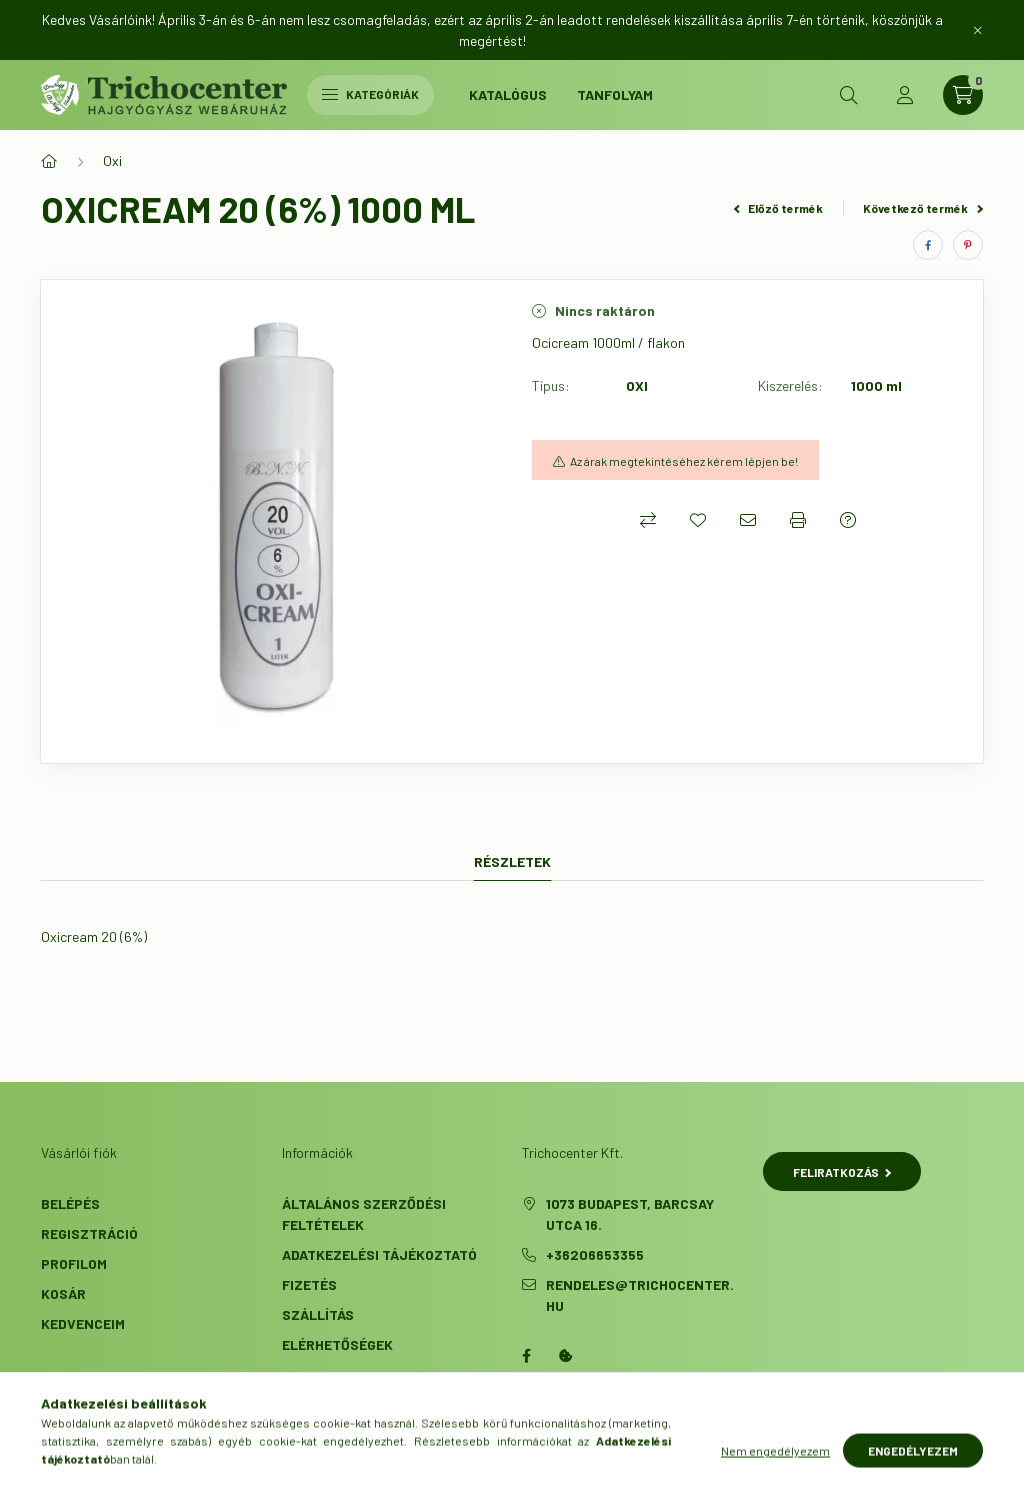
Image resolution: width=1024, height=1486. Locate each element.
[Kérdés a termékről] (848, 520)
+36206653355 (595, 1254)
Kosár (63, 1293)
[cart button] (963, 95)
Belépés (70, 1203)
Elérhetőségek (337, 1344)
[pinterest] (968, 245)
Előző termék (779, 208)
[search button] (849, 95)
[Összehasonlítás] (648, 520)
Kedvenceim (83, 1323)
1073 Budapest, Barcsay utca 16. (630, 1214)
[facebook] (928, 245)
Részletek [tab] (512, 861)
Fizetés (309, 1284)
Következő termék (923, 208)
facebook (526, 1356)
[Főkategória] (49, 161)
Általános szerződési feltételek (364, 1214)
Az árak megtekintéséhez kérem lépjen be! (684, 461)
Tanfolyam (615, 94)
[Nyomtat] (798, 520)
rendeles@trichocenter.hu (640, 1295)
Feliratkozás (842, 1172)
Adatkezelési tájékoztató (379, 1254)
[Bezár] (978, 30)
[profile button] (905, 95)
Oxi (112, 160)
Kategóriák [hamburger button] (370, 94)
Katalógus (508, 94)
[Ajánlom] (748, 520)
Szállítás (318, 1314)
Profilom (74, 1263)
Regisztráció (89, 1233)
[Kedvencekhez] (698, 520)
